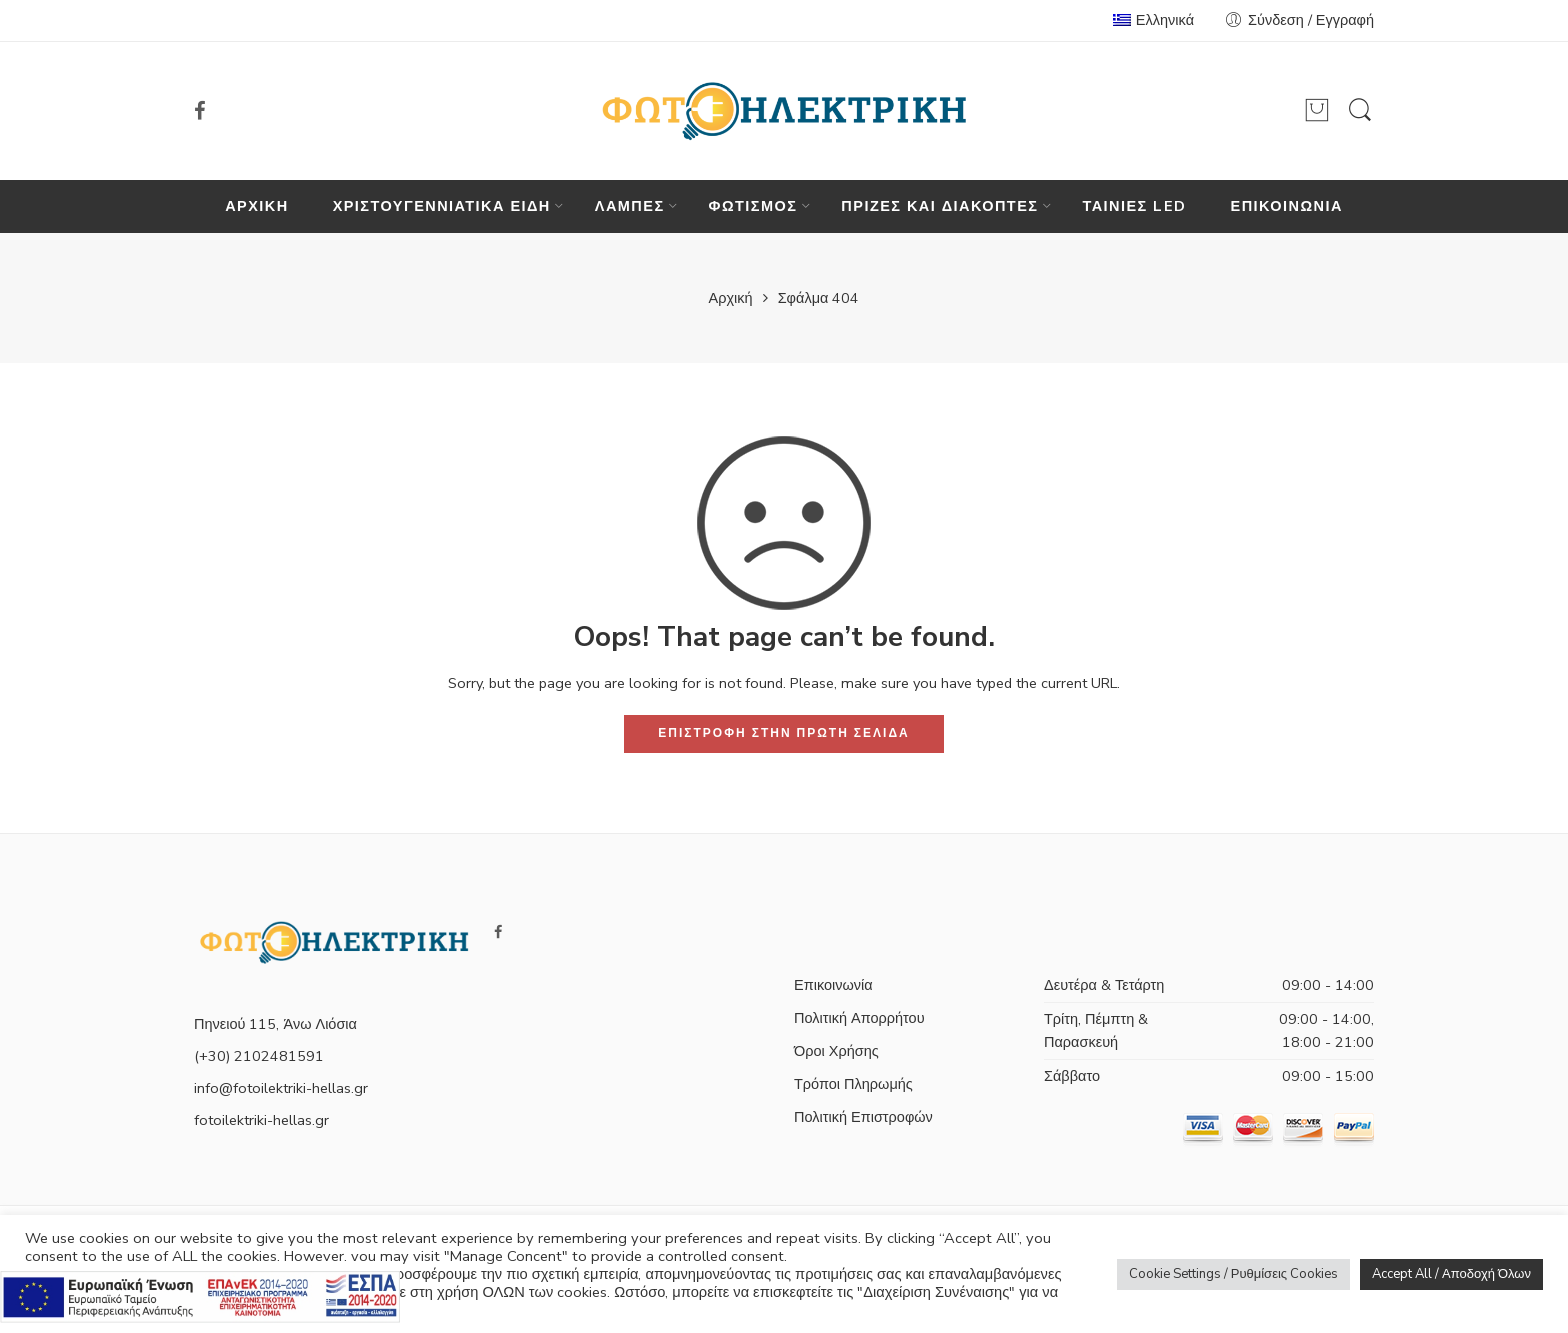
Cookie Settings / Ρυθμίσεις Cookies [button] (1233, 1274)
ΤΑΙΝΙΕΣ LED (1134, 206)
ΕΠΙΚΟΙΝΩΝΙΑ (1287, 206)
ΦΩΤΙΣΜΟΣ (753, 206)
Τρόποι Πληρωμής (853, 1084)
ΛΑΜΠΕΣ (630, 206)
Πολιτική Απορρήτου (859, 1018)
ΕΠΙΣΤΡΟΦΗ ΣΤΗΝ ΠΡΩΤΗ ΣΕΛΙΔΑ (783, 733)
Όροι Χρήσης (836, 1051)
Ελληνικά (1153, 20)
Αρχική (731, 298)
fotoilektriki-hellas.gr (261, 1120)
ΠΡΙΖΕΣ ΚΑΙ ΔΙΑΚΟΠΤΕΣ (939, 206)
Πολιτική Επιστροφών (863, 1117)
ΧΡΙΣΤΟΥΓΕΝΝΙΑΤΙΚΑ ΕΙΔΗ (442, 206)
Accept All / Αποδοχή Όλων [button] (1451, 1274)
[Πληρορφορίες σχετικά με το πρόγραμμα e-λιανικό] (200, 1295)
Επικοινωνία (833, 985)
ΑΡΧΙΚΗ (257, 206)
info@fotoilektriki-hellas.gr (281, 1088)
